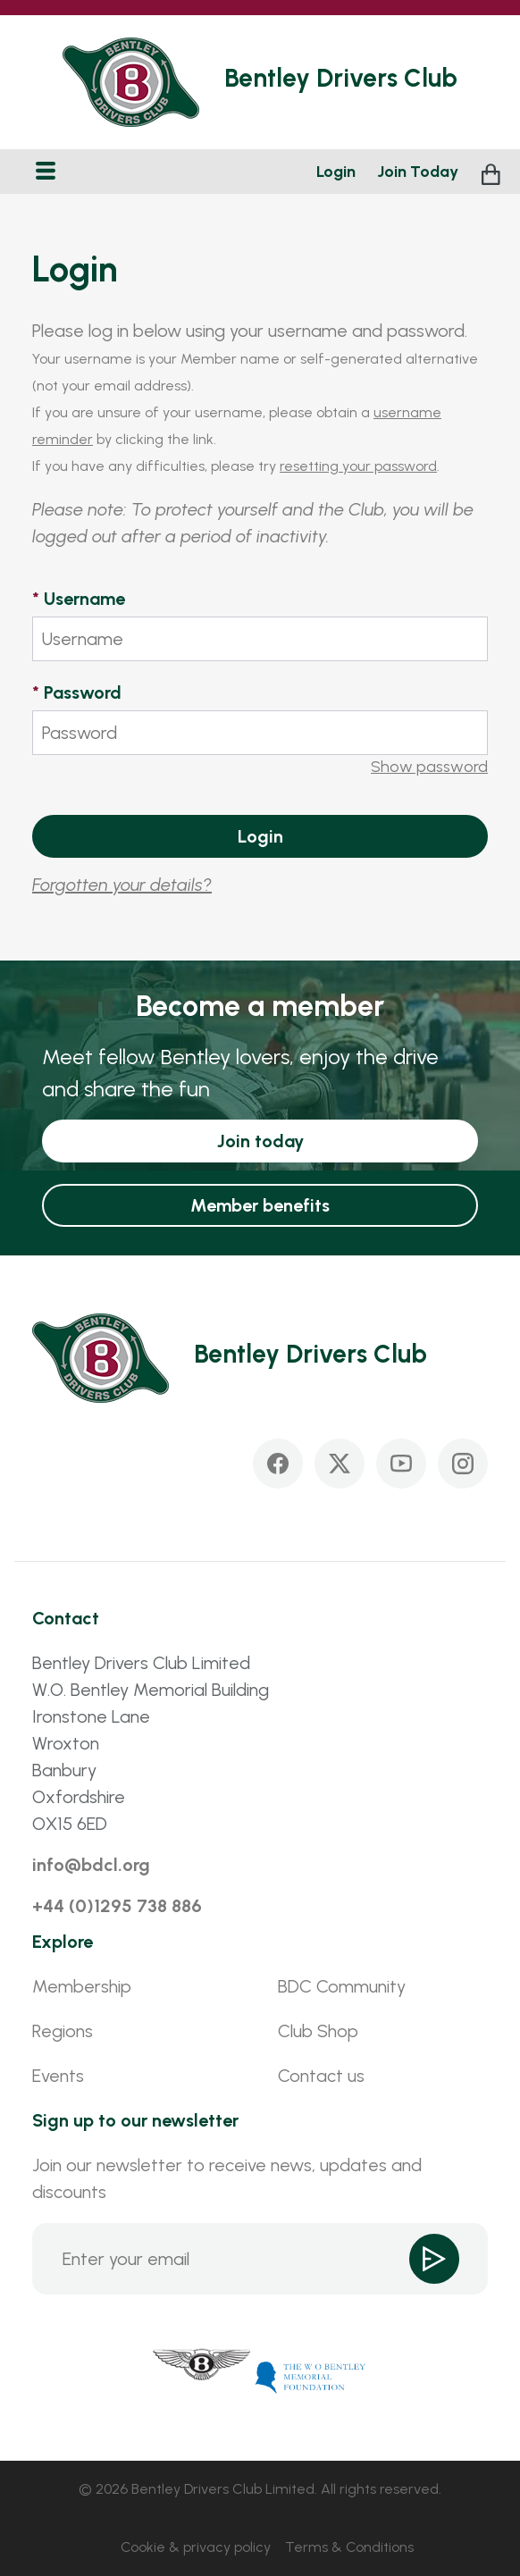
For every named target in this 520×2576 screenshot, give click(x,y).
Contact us (321, 2075)
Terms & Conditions (349, 2546)
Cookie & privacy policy (196, 2546)
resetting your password (358, 465)
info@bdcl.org (91, 1864)
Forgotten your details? (122, 884)
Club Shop (318, 2031)
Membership (81, 1986)
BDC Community (342, 1986)
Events (58, 2075)
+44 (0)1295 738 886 (117, 1906)
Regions (62, 2031)
